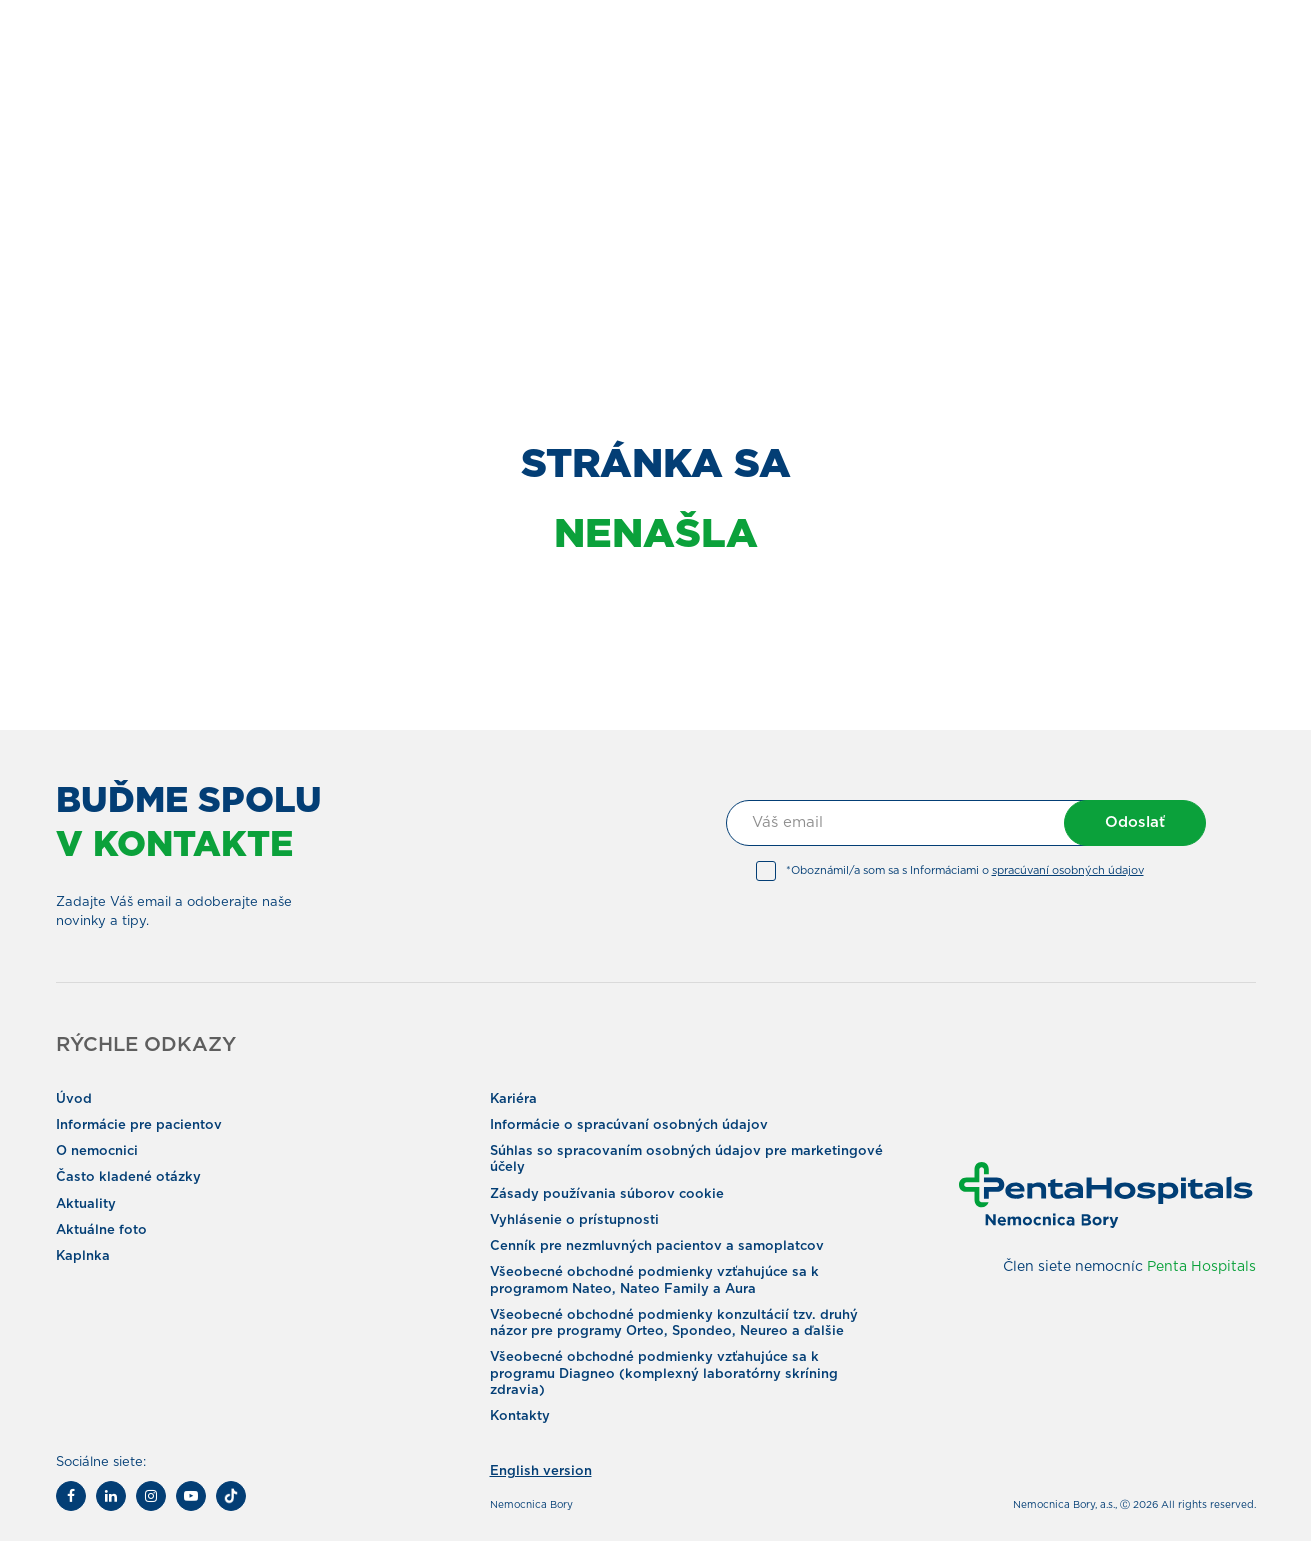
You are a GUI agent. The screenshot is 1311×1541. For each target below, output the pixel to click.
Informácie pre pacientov (139, 1125)
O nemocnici (97, 1151)
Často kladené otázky (128, 1177)
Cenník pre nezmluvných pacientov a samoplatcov (657, 1246)
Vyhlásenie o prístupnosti (574, 1220)
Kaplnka (83, 1256)
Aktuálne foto (101, 1230)
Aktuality (86, 1204)
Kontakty (520, 1416)
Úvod (74, 1099)
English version (541, 1471)
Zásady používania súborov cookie (607, 1194)
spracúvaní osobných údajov (1068, 870)
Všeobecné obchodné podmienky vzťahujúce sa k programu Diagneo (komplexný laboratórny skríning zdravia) (664, 1374)
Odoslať (1135, 822)
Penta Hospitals (1201, 1267)
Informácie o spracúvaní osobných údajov (629, 1125)
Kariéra (513, 1099)
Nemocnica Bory (531, 1505)
